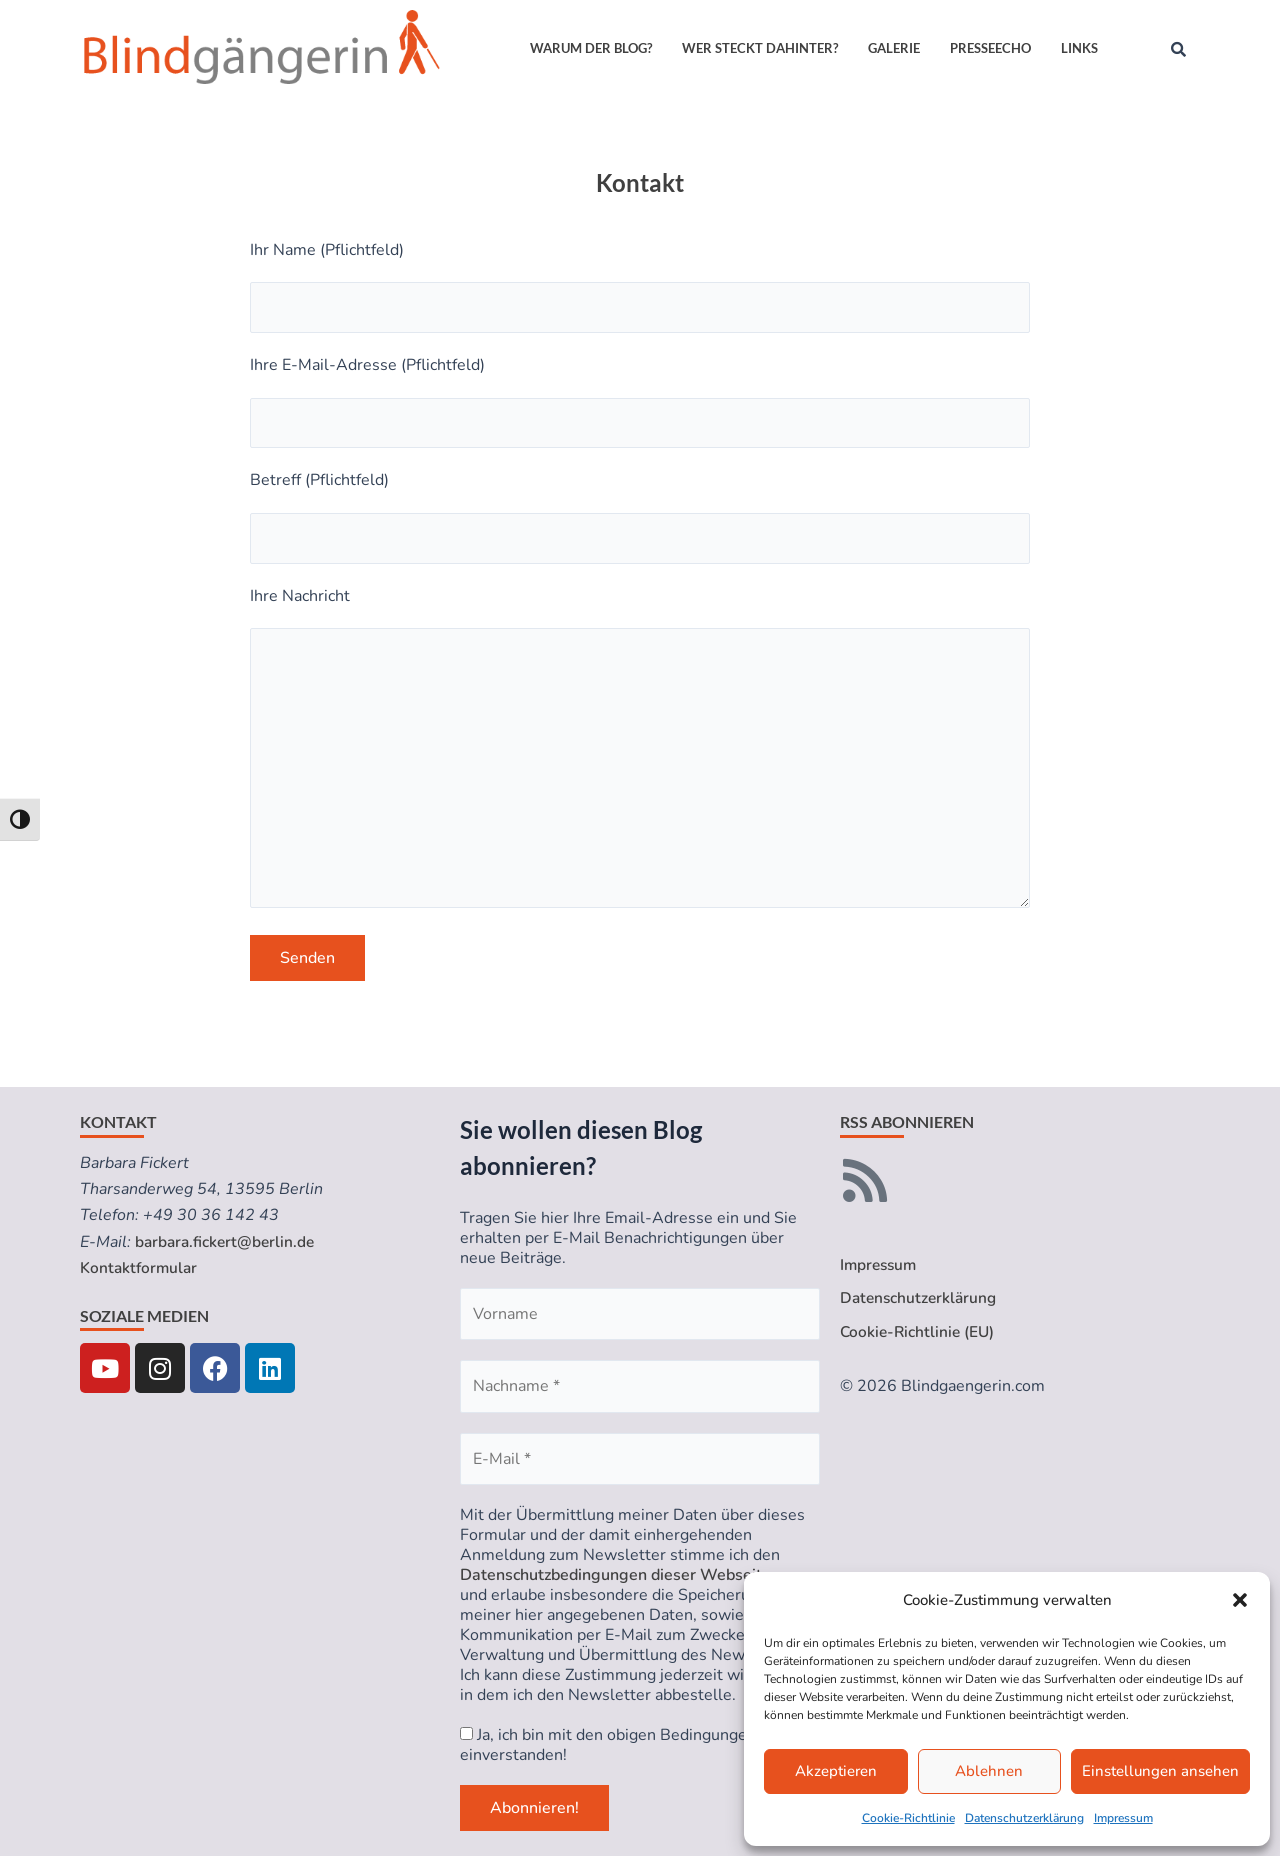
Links (1079, 48)
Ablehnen (989, 1771)
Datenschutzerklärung (1024, 1818)
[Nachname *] (640, 1386)
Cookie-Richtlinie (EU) (919, 1333)
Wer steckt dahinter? (760, 48)
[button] (1240, 1600)
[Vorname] (640, 1314)
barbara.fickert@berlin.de (227, 1242)
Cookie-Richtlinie (908, 1818)
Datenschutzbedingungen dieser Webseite (615, 1575)
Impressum (1123, 1818)
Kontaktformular (140, 1268)
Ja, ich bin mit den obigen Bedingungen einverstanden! (608, 1745)
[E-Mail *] (640, 1459)
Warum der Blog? (591, 48)
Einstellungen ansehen (1160, 1771)
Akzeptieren (836, 1771)
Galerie (894, 48)
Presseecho (990, 48)
